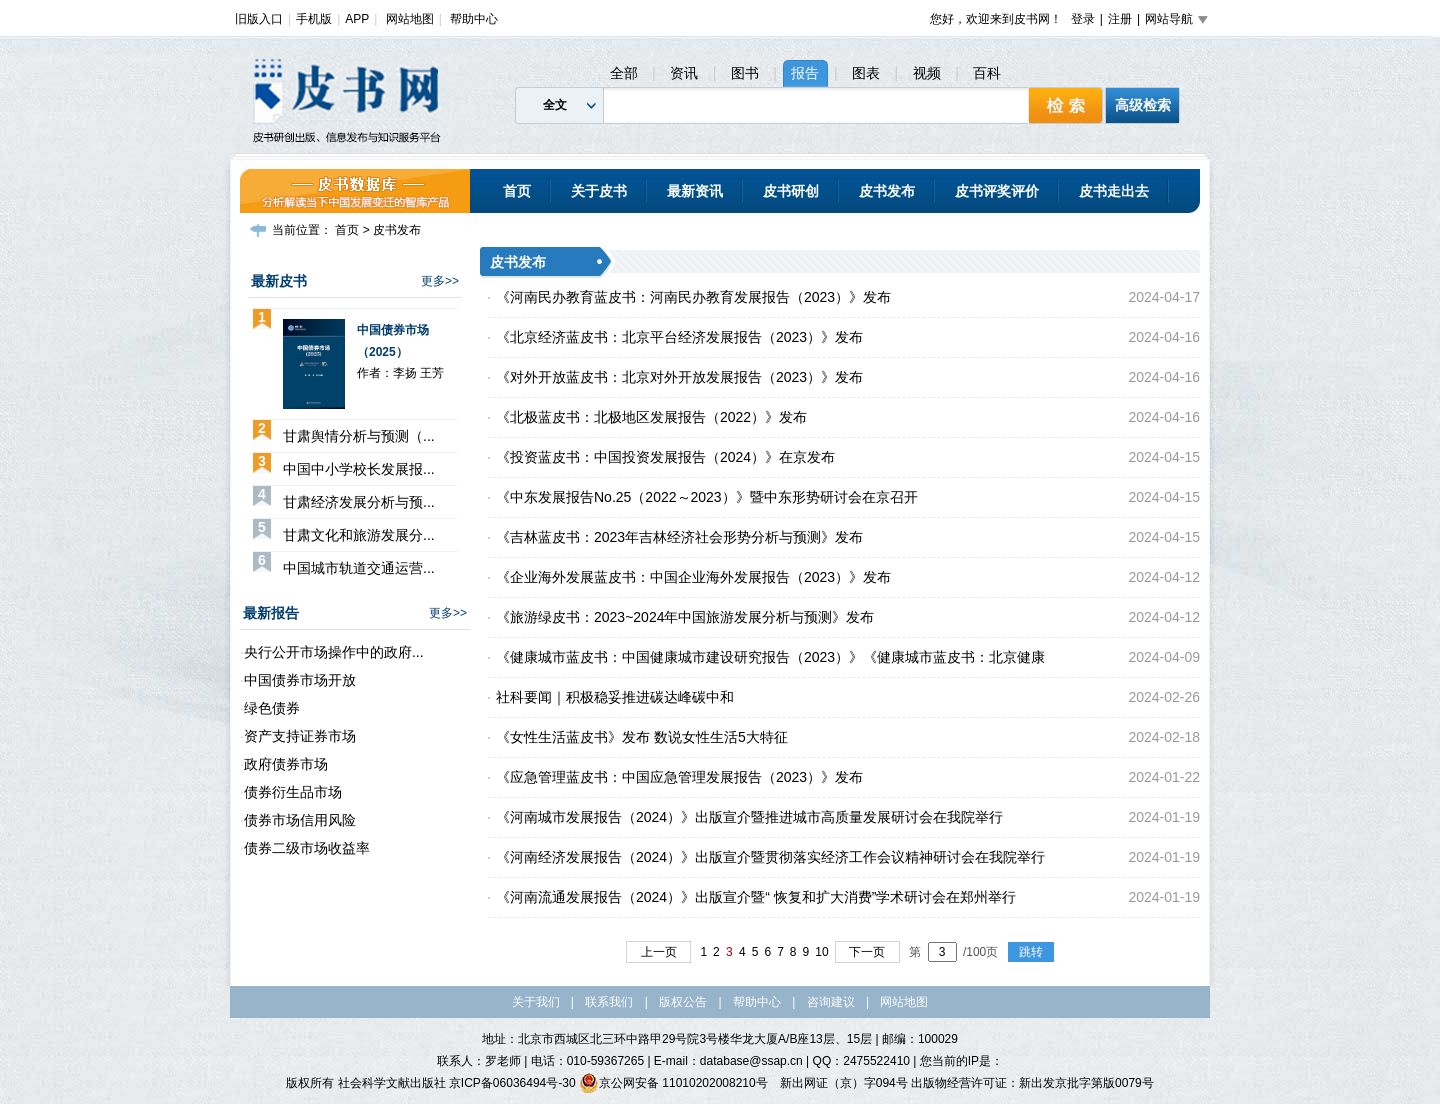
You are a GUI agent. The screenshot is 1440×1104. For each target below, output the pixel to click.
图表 (866, 73)
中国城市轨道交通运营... (359, 568)
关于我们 (536, 1002)
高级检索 (1143, 105)
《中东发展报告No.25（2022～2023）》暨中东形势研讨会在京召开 (707, 497)
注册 (1120, 19)
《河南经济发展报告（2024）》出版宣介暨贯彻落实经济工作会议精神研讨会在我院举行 (770, 857)
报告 (805, 73)
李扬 (405, 373)
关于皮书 (599, 191)
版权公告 (683, 1002)
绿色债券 (272, 708)
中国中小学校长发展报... (359, 469)
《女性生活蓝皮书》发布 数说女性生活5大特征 (642, 737)
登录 (1083, 19)
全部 (624, 73)
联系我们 (609, 1002)
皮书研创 (791, 191)
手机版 (314, 19)
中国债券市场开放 (300, 680)
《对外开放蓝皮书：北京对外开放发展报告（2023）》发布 (679, 377)
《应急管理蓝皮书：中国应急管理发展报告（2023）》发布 (679, 777)
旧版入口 (259, 19)
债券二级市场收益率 (307, 848)
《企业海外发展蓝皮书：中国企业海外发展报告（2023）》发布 (693, 577)
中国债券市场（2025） (393, 341)
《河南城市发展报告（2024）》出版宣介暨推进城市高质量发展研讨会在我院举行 (749, 817)
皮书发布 (887, 191)
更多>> (440, 281)
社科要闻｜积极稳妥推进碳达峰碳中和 (615, 697)
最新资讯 (695, 191)
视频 (927, 73)
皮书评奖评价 (997, 191)
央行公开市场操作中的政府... (334, 652)
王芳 (432, 373)
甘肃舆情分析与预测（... (359, 436)
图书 (745, 73)
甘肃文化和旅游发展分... (359, 535)
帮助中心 (474, 19)
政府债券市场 (286, 764)
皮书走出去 (1114, 191)
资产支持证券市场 (300, 736)
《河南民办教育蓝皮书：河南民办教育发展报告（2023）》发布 (693, 297)
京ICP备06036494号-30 (512, 1083)
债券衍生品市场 (293, 792)
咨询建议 (831, 1002)
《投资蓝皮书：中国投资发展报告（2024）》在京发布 (665, 457)
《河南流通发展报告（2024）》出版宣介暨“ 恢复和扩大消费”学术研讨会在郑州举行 (756, 897)
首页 (517, 191)
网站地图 (410, 19)
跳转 (1031, 952)
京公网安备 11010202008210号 (673, 1083)
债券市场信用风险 (300, 820)
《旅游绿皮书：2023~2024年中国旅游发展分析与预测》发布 (685, 617)
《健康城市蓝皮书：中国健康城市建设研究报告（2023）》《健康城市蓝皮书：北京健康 (770, 657)
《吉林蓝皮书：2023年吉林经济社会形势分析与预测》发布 (679, 537)
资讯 (684, 73)
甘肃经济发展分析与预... (359, 502)
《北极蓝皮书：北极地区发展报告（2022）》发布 (651, 417)
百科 (987, 73)
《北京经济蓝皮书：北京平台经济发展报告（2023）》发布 (679, 337)
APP (357, 19)
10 (821, 952)
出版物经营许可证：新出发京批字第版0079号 (1032, 1083)
